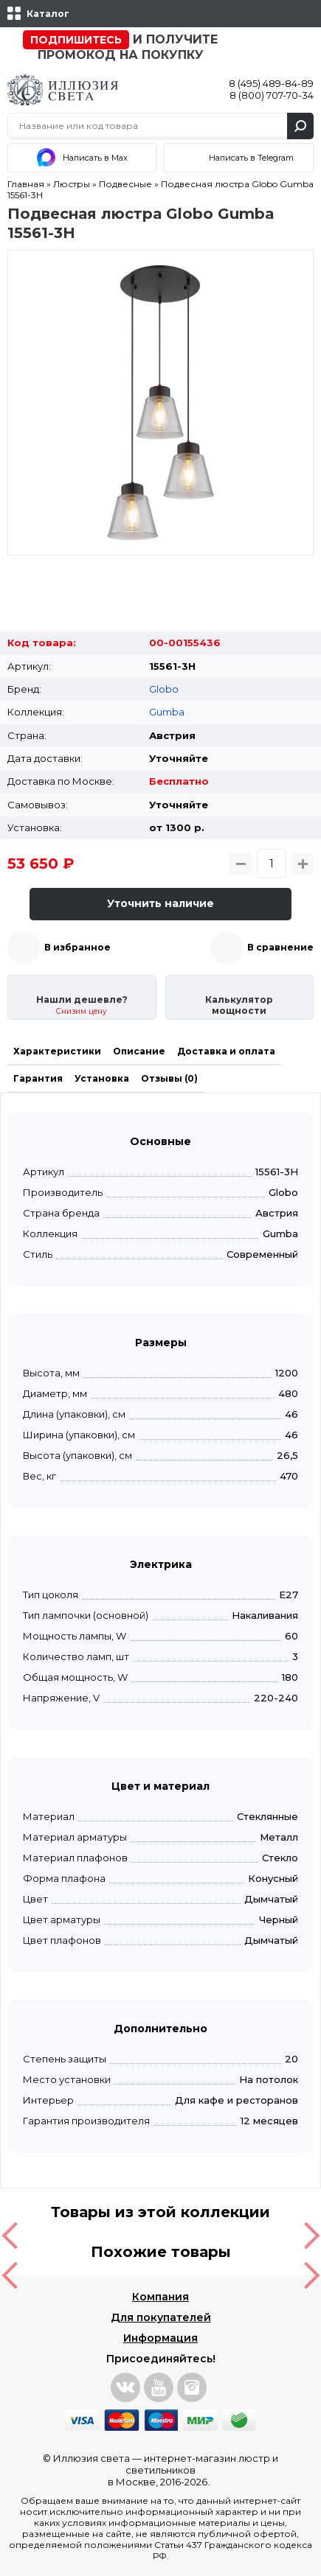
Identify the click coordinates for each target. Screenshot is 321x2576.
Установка (102, 1078)
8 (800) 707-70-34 (271, 95)
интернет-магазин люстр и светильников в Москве (193, 2470)
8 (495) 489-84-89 (271, 83)
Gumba (166, 712)
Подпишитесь (76, 39)
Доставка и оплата (226, 1051)
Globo (164, 689)
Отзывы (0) (169, 1078)
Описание (139, 1051)
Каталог (48, 13)
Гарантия (38, 1078)
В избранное (77, 947)
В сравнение (280, 947)
